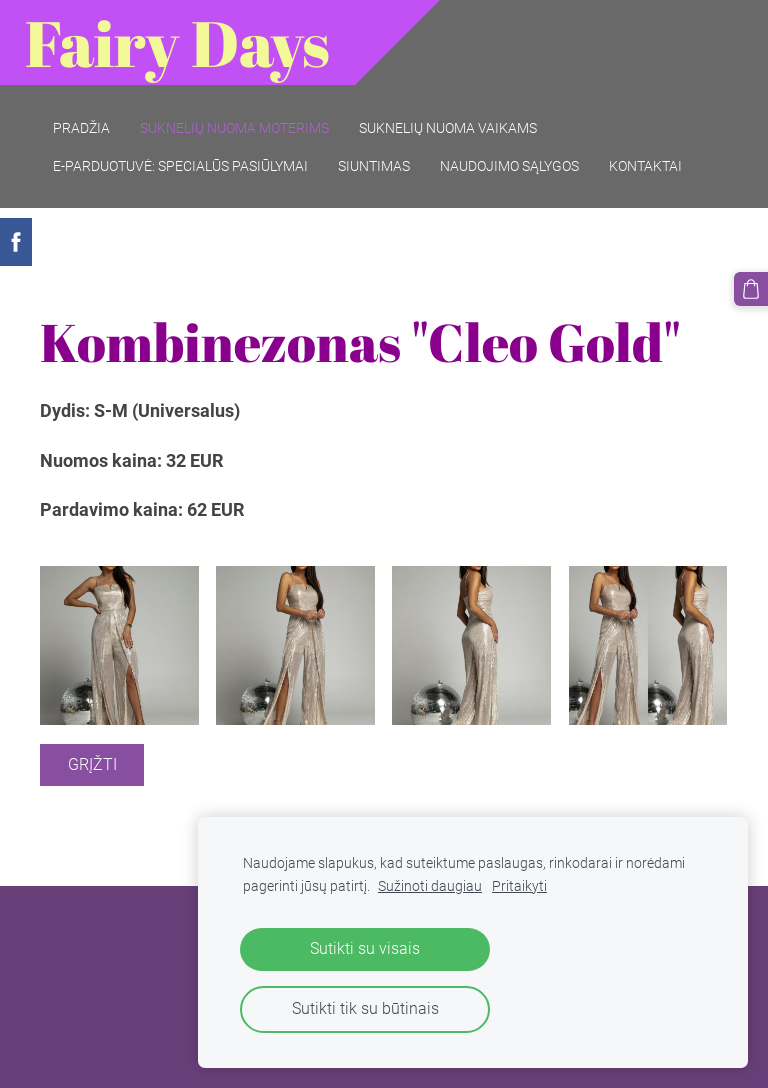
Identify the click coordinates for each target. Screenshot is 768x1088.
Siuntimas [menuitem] (374, 166)
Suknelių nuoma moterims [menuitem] (234, 128)
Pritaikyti (519, 886)
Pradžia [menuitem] (81, 128)
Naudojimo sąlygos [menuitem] (509, 166)
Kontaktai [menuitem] (645, 166)
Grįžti (92, 764)
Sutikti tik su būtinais (365, 1008)
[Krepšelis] (751, 289)
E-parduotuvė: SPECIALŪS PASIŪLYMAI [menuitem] (180, 166)
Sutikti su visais (365, 948)
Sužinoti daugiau (430, 886)
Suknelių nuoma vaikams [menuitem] (448, 128)
